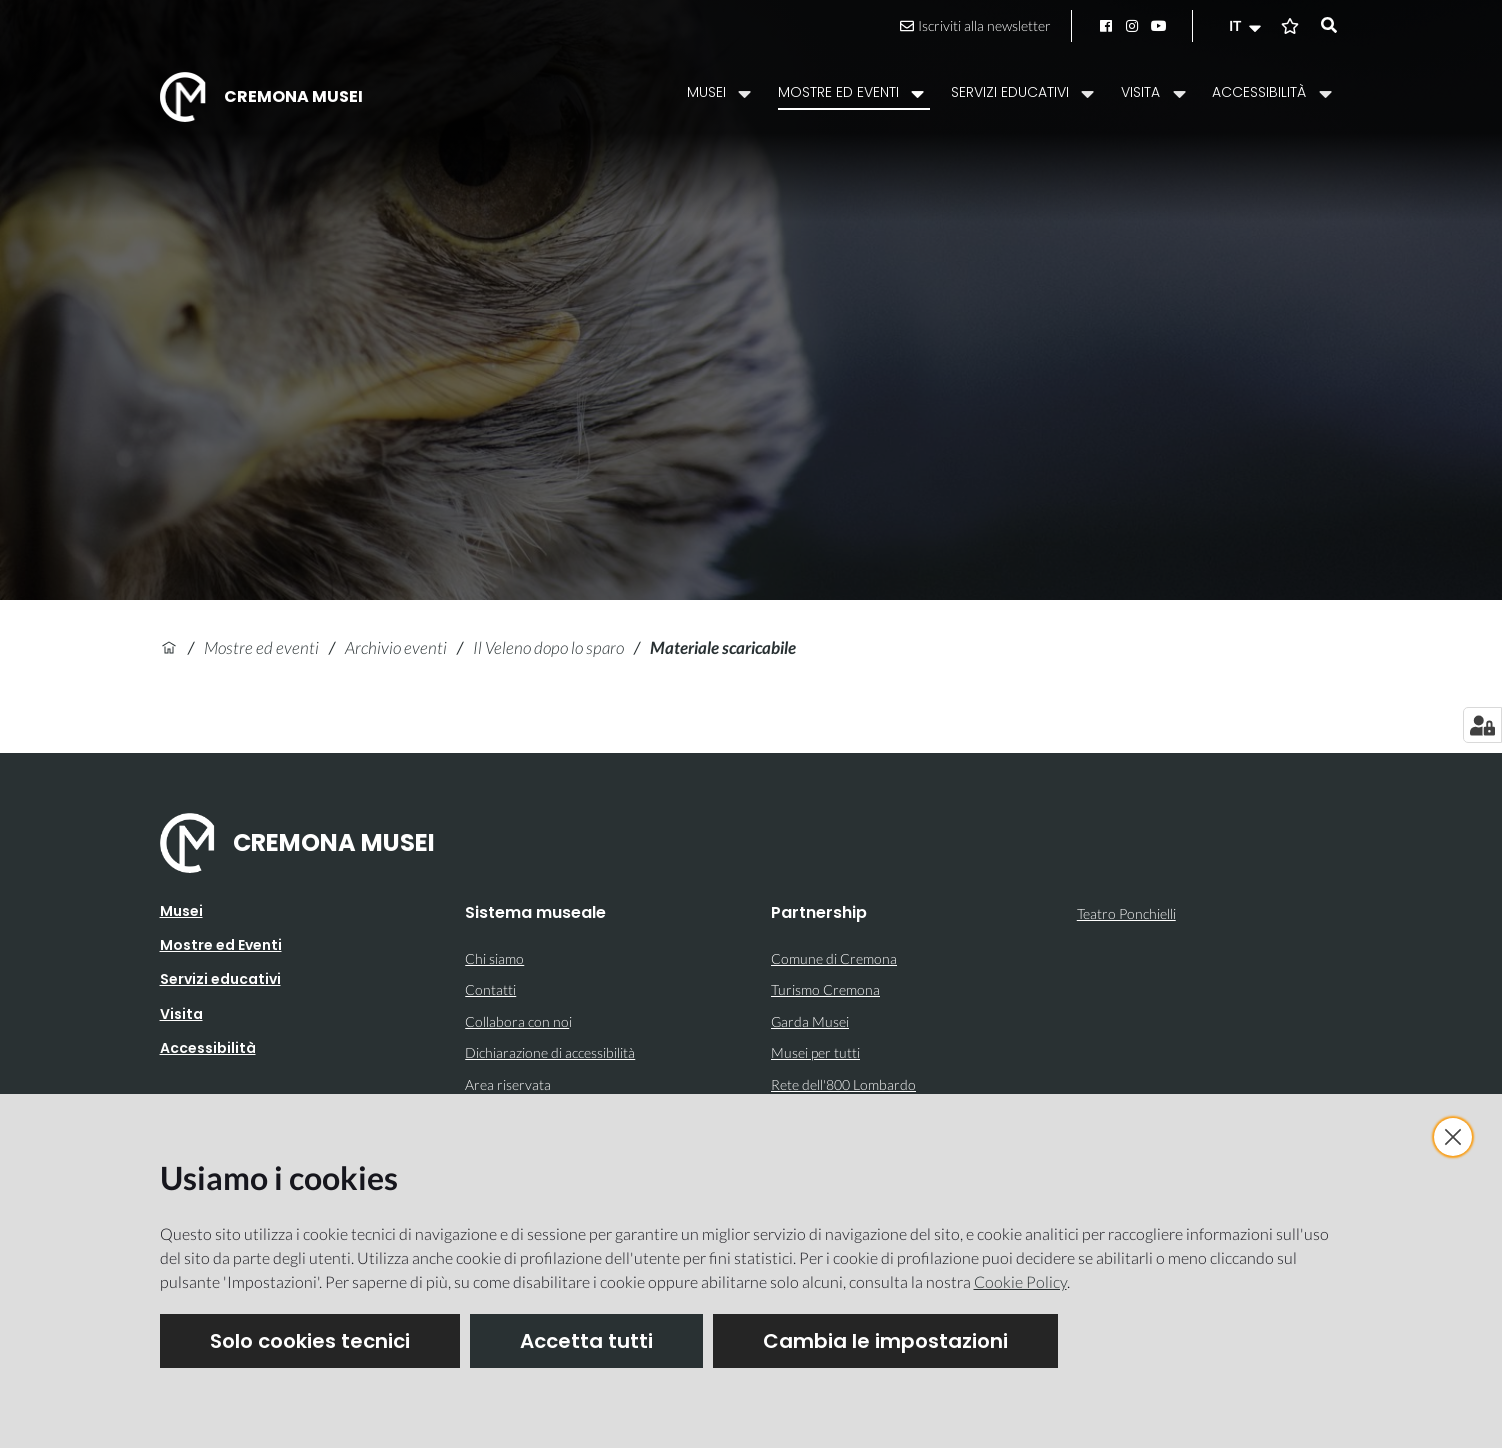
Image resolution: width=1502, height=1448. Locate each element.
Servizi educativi (220, 979)
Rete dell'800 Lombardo (843, 1084)
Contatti (490, 989)
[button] (1247, 26)
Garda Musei (810, 1021)
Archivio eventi (396, 647)
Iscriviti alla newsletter (975, 25)
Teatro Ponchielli (1126, 913)
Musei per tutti (815, 1052)
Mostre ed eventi (261, 647)
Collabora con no (517, 1021)
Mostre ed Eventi (221, 945)
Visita (181, 1014)
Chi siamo (494, 958)
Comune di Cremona (834, 958)
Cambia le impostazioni (885, 1341)
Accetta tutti (586, 1341)
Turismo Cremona (825, 989)
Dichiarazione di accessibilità (550, 1052)
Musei (181, 911)
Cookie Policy (1020, 1281)
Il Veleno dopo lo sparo (548, 647)
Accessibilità (208, 1048)
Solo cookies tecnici (310, 1341)
